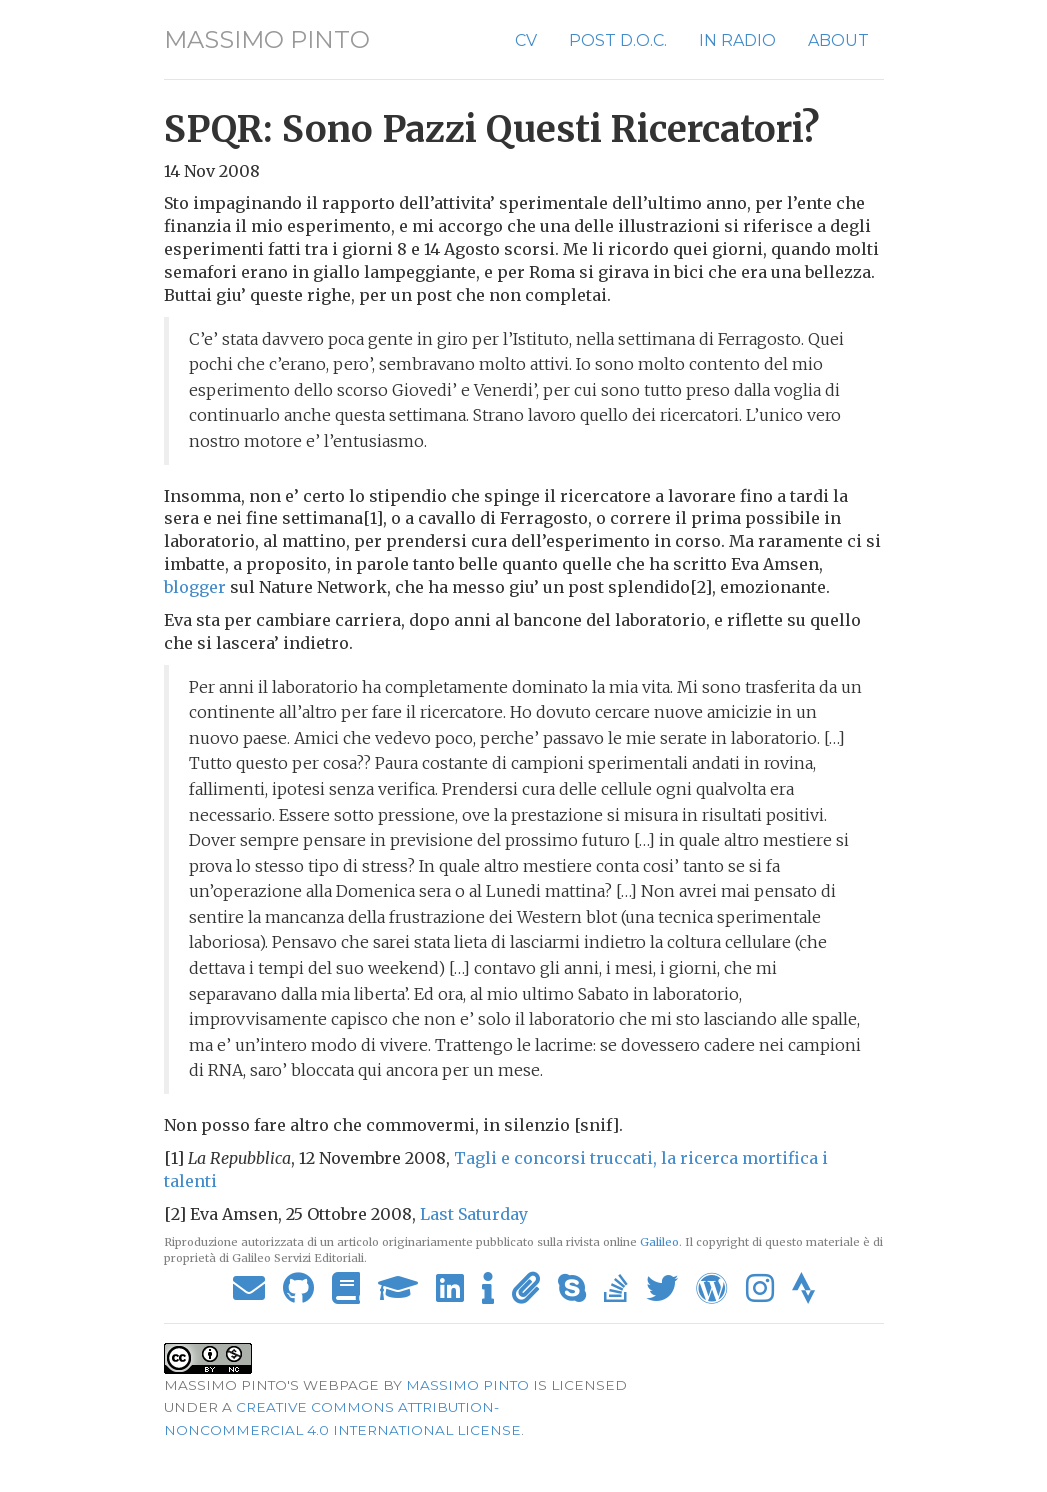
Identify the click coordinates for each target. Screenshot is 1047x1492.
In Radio (737, 40)
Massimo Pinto (267, 39)
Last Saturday (474, 1214)
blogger (195, 587)
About (838, 40)
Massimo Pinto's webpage (271, 1385)
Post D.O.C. (618, 40)
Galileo (659, 1242)
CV (526, 40)
